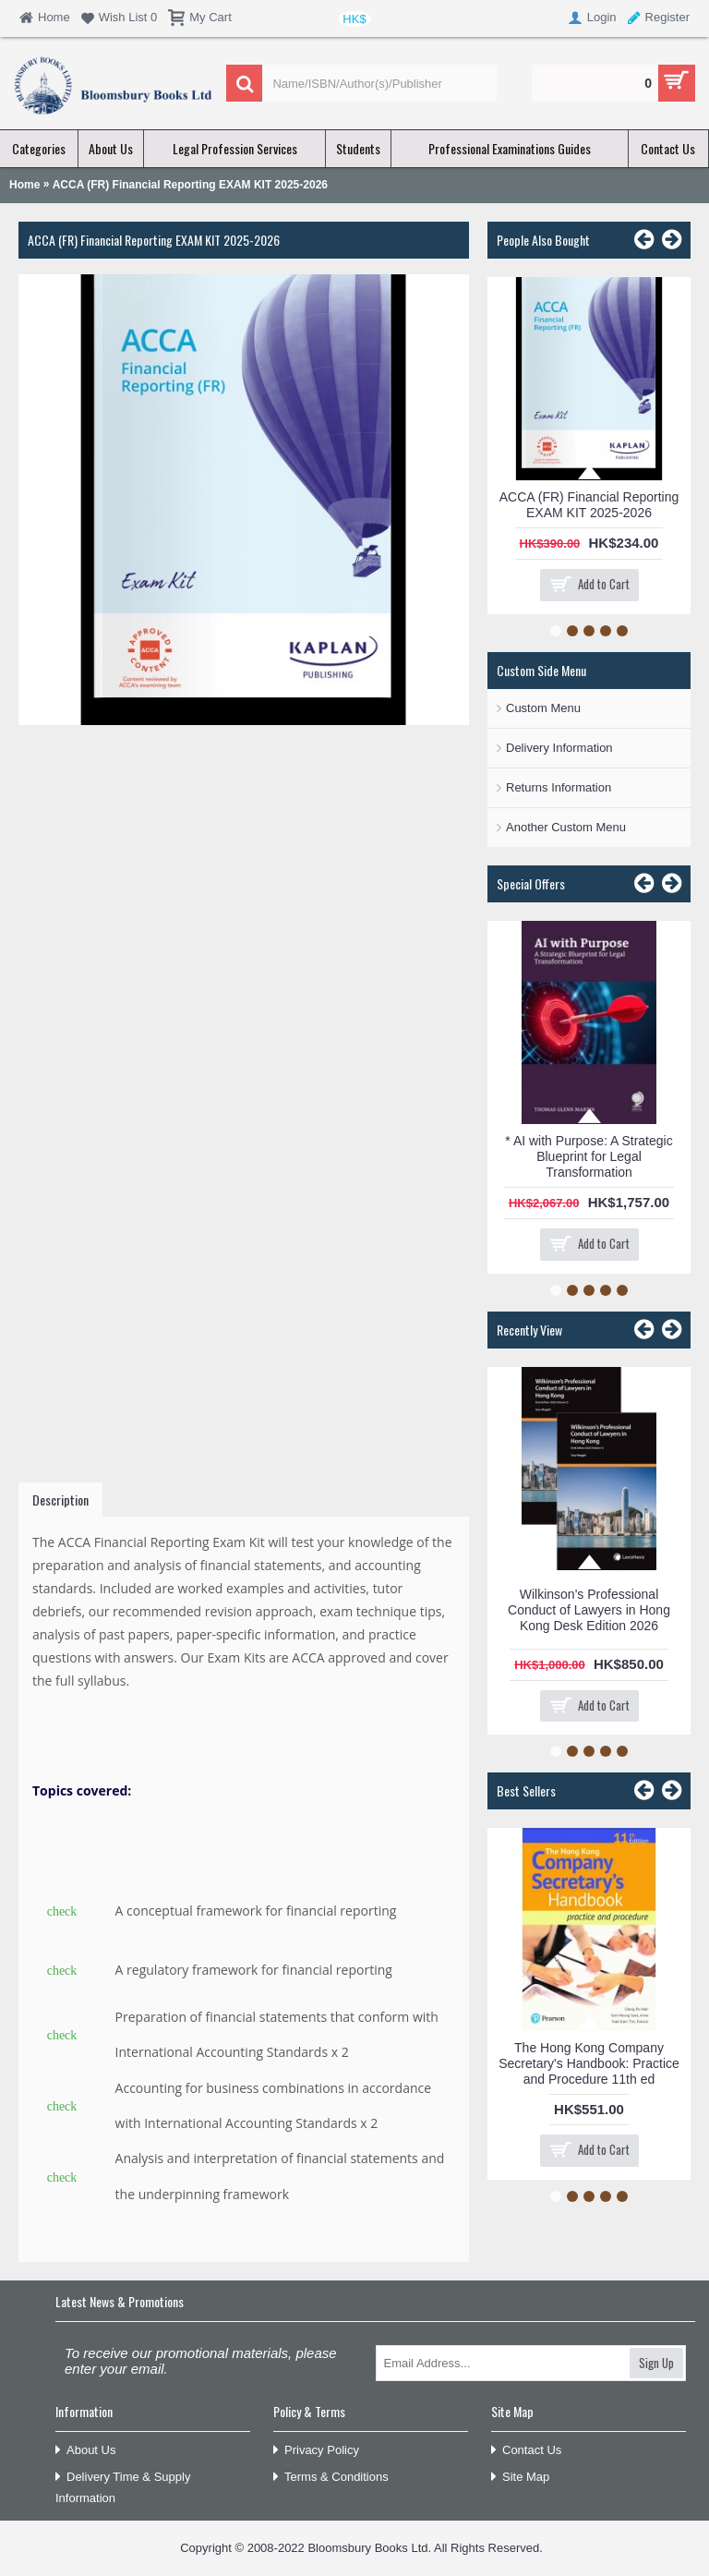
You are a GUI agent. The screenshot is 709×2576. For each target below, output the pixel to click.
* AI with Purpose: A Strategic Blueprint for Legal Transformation (588, 1156)
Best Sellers (526, 1790)
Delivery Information (559, 748)
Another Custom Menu (566, 827)
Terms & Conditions (331, 2477)
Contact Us (526, 2451)
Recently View (529, 1329)
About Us (85, 2451)
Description (60, 1499)
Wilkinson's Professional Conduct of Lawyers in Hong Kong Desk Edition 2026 (589, 1610)
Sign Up (656, 2362)
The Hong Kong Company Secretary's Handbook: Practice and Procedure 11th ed (589, 2063)
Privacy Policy (316, 2451)
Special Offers (531, 883)
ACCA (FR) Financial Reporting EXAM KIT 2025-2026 (589, 505)
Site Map (520, 2477)
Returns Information (558, 787)
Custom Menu (543, 708)
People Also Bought (543, 239)
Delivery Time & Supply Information (122, 2487)
